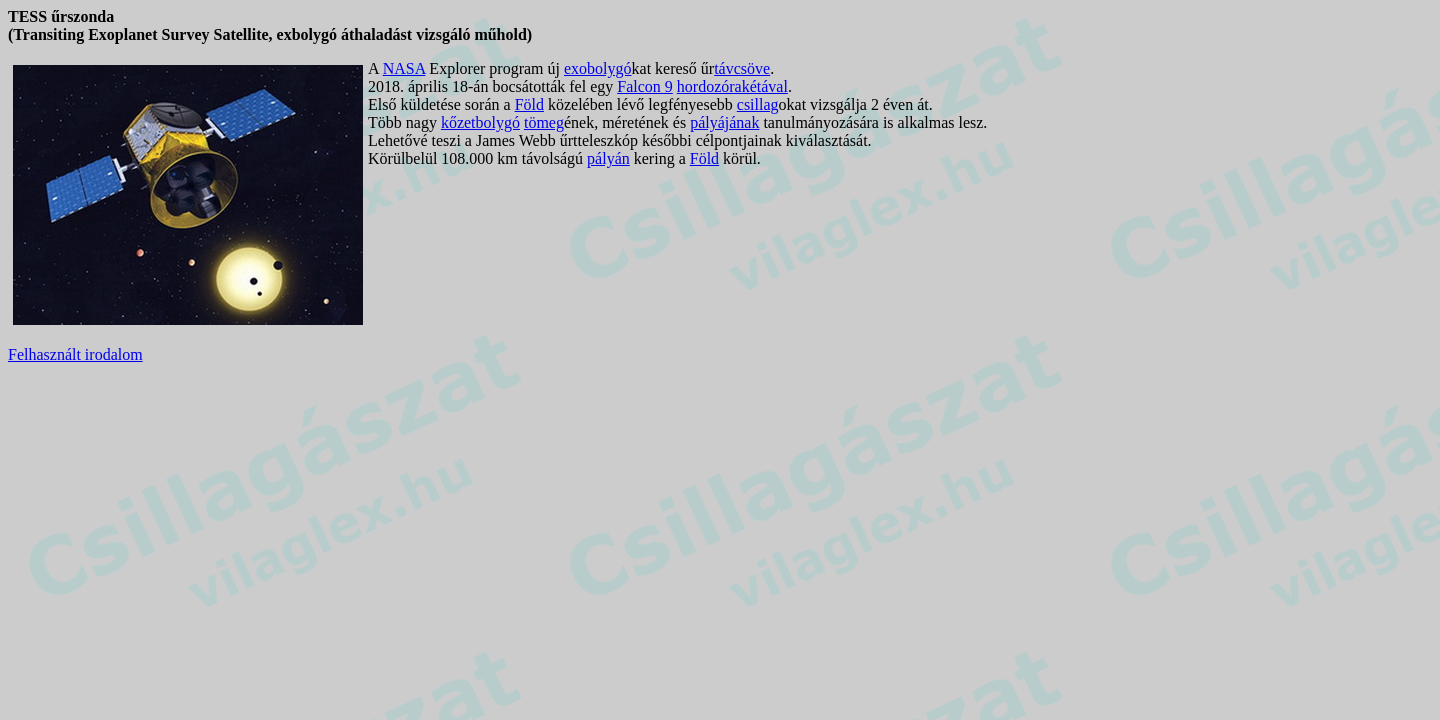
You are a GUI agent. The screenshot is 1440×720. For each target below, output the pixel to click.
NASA (404, 68)
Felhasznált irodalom (75, 354)
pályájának (724, 122)
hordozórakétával (732, 86)
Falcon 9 (645, 86)
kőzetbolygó (480, 122)
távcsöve (742, 68)
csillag (758, 104)
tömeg (544, 122)
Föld (529, 104)
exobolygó (598, 68)
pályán (608, 158)
